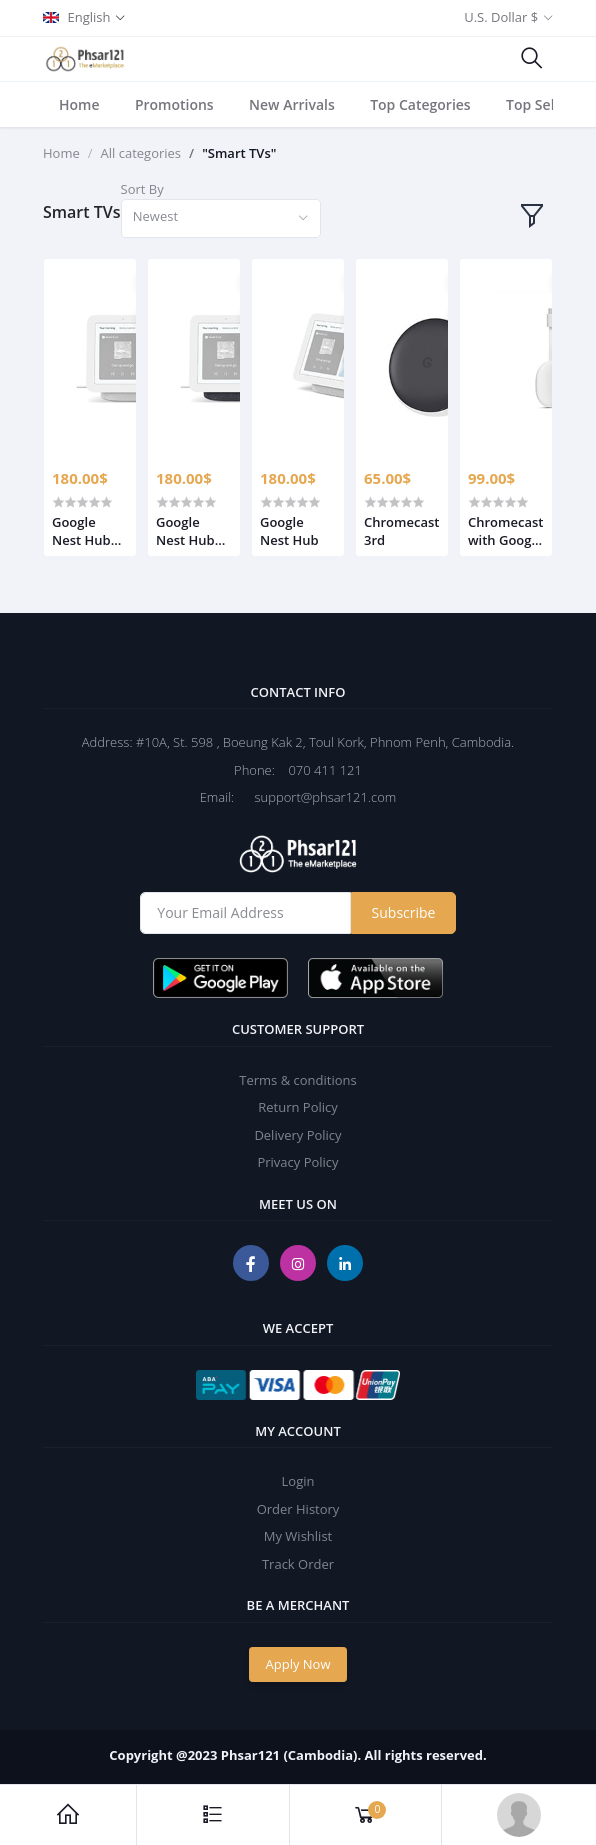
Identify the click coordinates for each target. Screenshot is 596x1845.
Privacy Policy (297, 1162)
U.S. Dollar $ (501, 17)
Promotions (174, 104)
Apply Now (298, 1664)
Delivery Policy (297, 1135)
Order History (298, 1509)
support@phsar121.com (317, 797)
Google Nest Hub (289, 531)
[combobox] (221, 218)
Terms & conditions (297, 1080)
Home (79, 104)
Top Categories (420, 104)
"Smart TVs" (239, 153)
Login (298, 1481)
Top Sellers (542, 104)
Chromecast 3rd (401, 531)
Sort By (142, 189)
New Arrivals (292, 104)
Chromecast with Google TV (505, 531)
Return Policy (298, 1107)
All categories (141, 153)
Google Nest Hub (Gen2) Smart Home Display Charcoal (185, 531)
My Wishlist (298, 1536)
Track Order (298, 1564)
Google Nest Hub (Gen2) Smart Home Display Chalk (81, 531)
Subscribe (404, 912)
